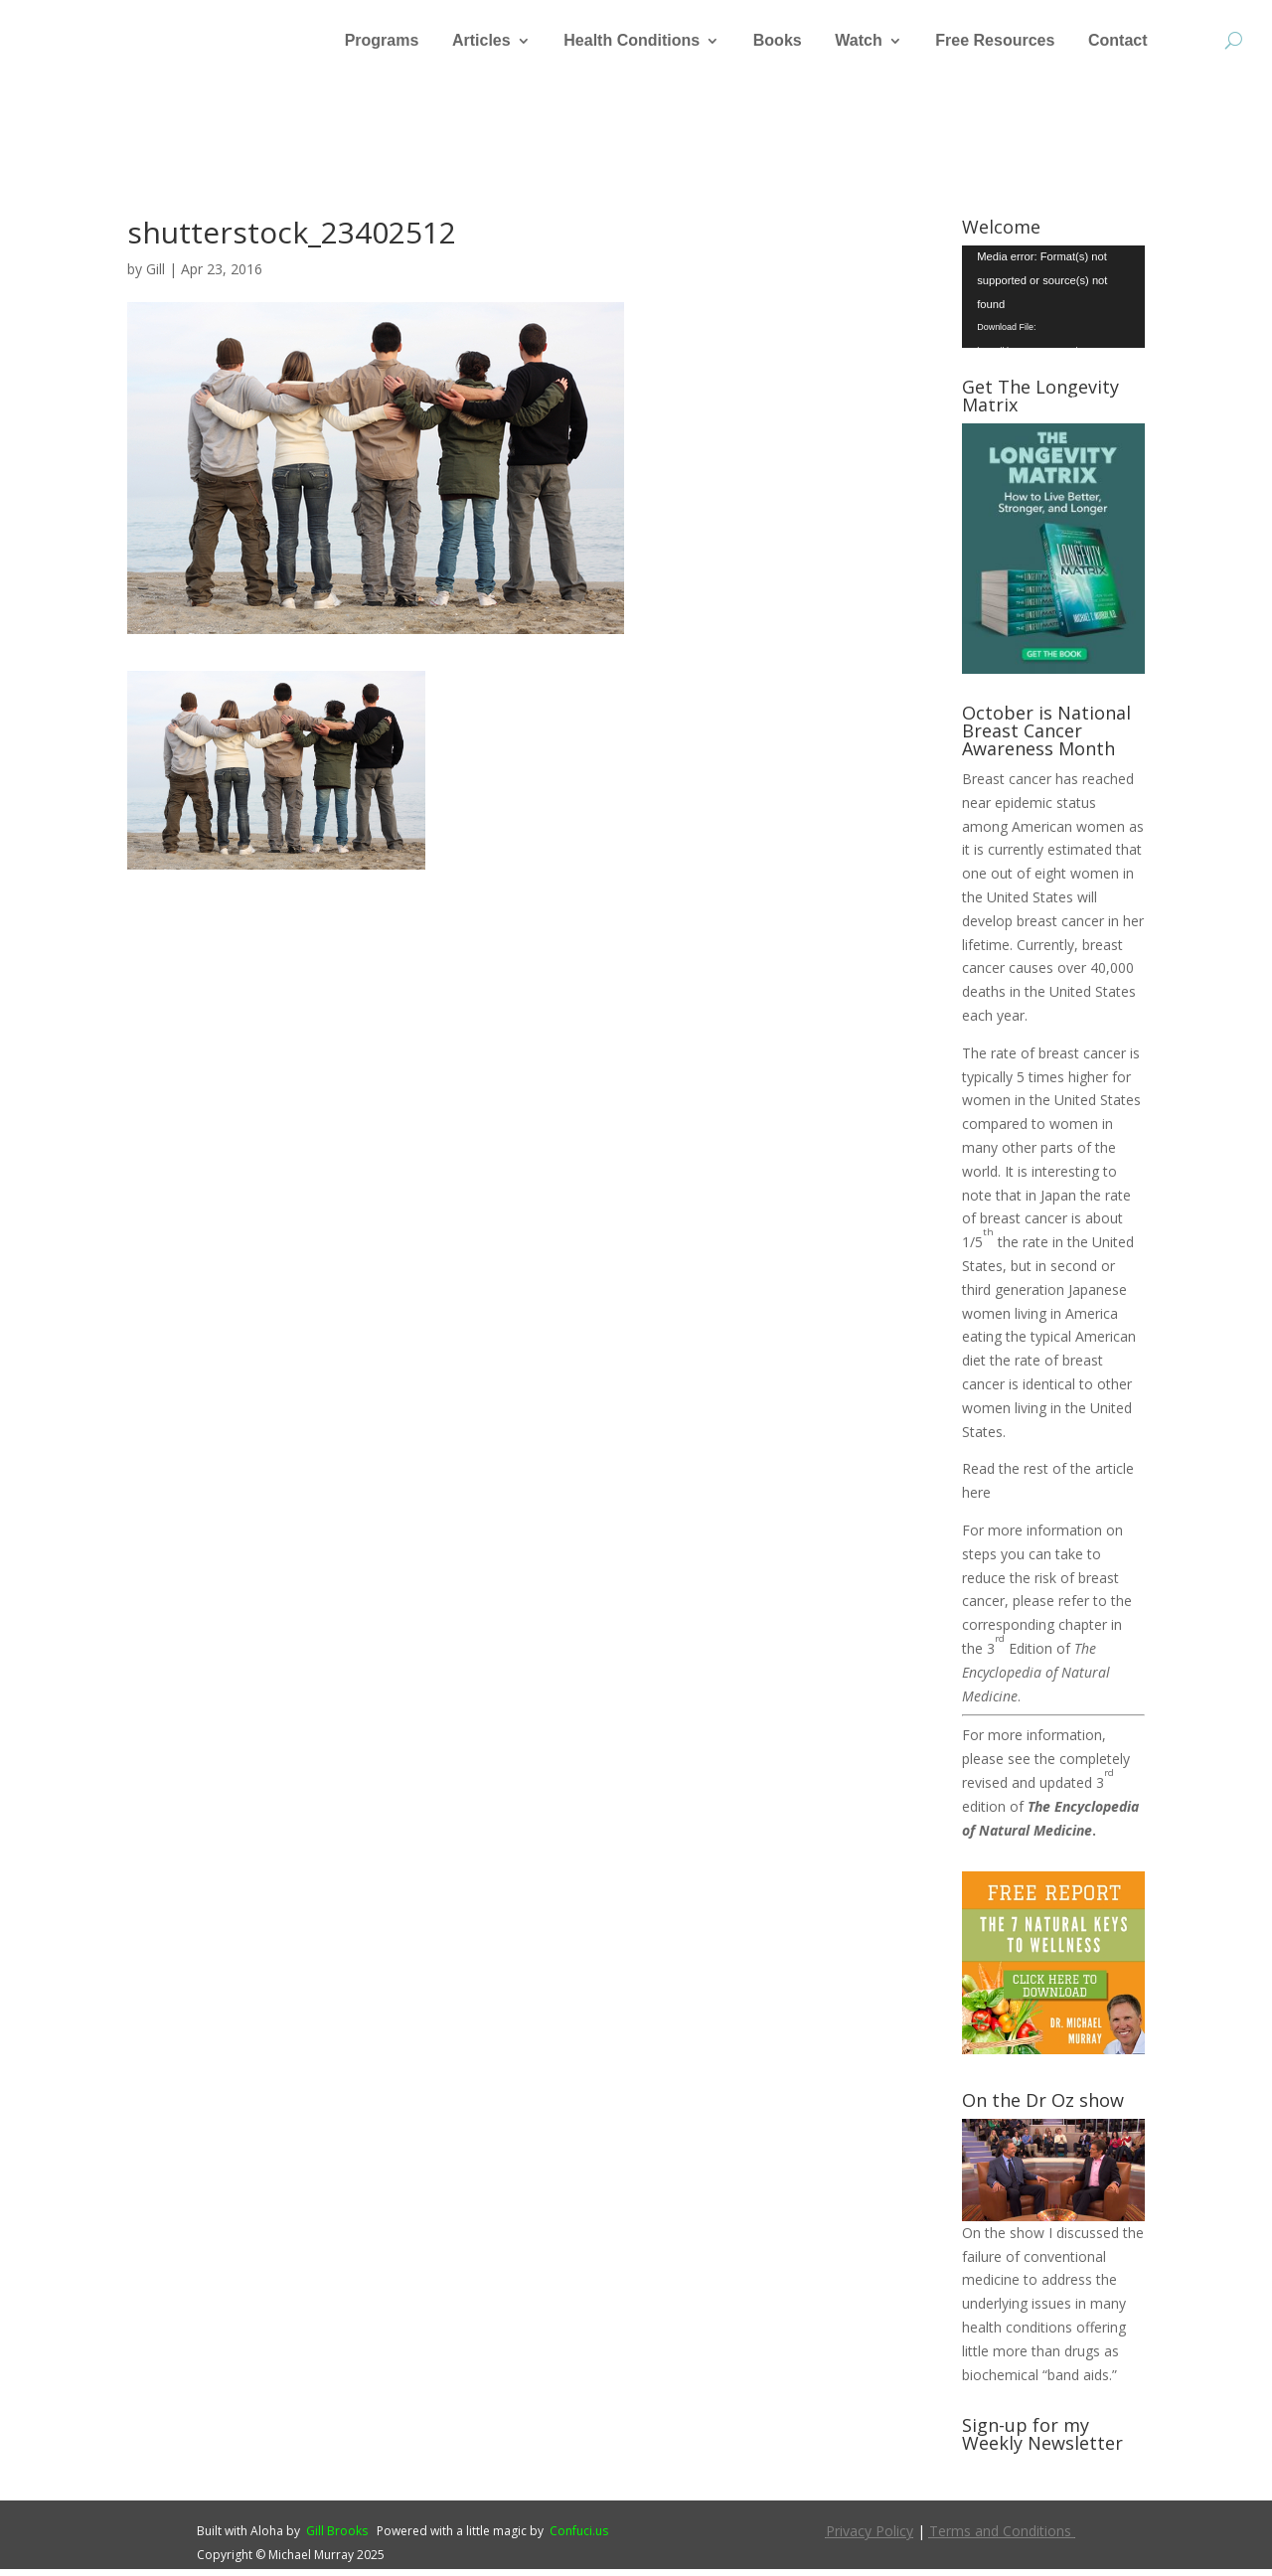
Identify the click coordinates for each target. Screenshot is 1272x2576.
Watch (858, 41)
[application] (1053, 303)
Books (777, 41)
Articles (481, 41)
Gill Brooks (337, 2537)
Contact (1118, 41)
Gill (155, 275)
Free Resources (994, 41)
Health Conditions (631, 41)
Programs (382, 41)
